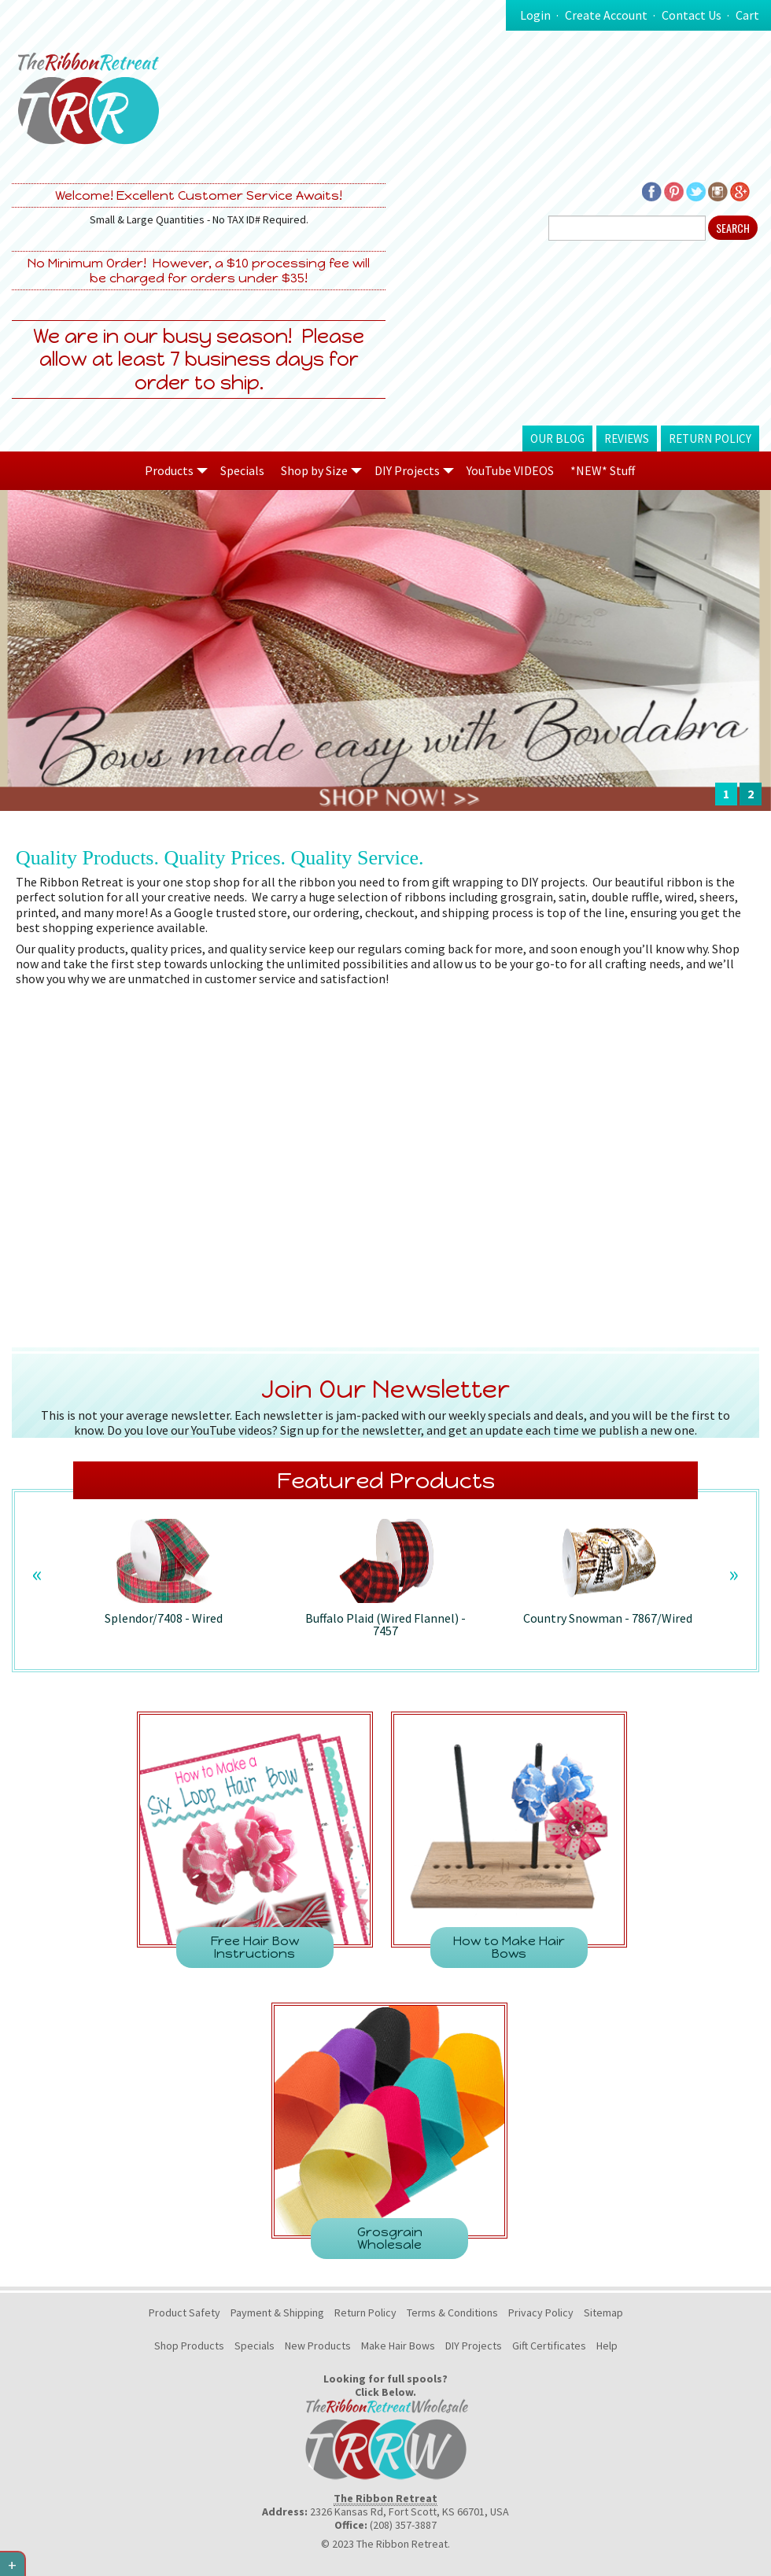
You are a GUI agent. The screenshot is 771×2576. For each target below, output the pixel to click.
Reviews (626, 438)
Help (607, 2345)
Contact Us (691, 15)
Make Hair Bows (398, 2345)
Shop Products (189, 2345)
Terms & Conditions (452, 2312)
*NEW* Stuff (602, 470)
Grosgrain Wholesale (389, 2238)
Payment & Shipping (277, 2312)
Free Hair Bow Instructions (255, 1947)
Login (535, 15)
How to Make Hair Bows (509, 1947)
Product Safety (184, 2312)
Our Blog (557, 438)
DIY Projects (473, 2345)
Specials (242, 470)
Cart (747, 15)
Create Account (606, 15)
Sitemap (603, 2312)
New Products (318, 2345)
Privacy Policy (541, 2312)
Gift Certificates (549, 2345)
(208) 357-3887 (403, 2525)
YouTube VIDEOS (510, 470)
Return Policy (710, 438)
